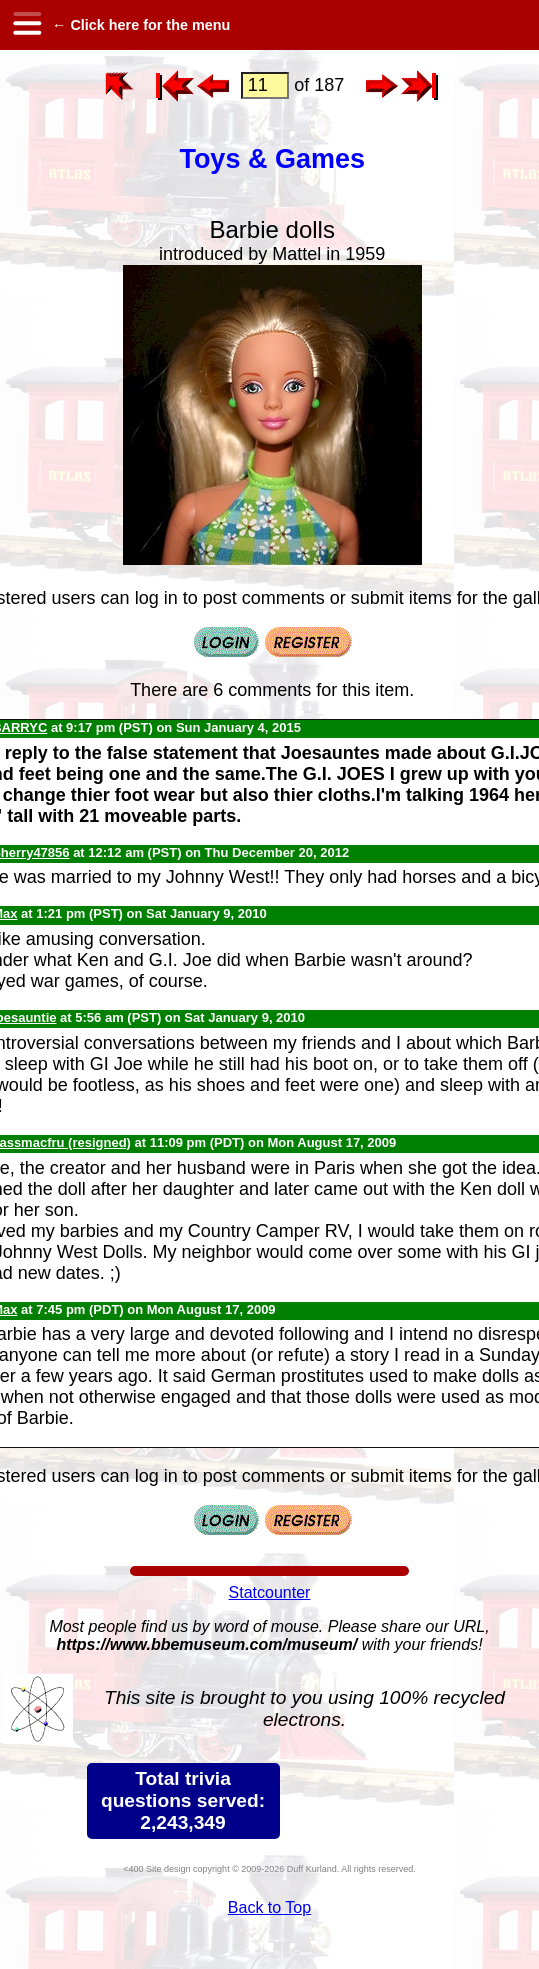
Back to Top (269, 1907)
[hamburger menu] (26, 25)
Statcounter (270, 1592)
